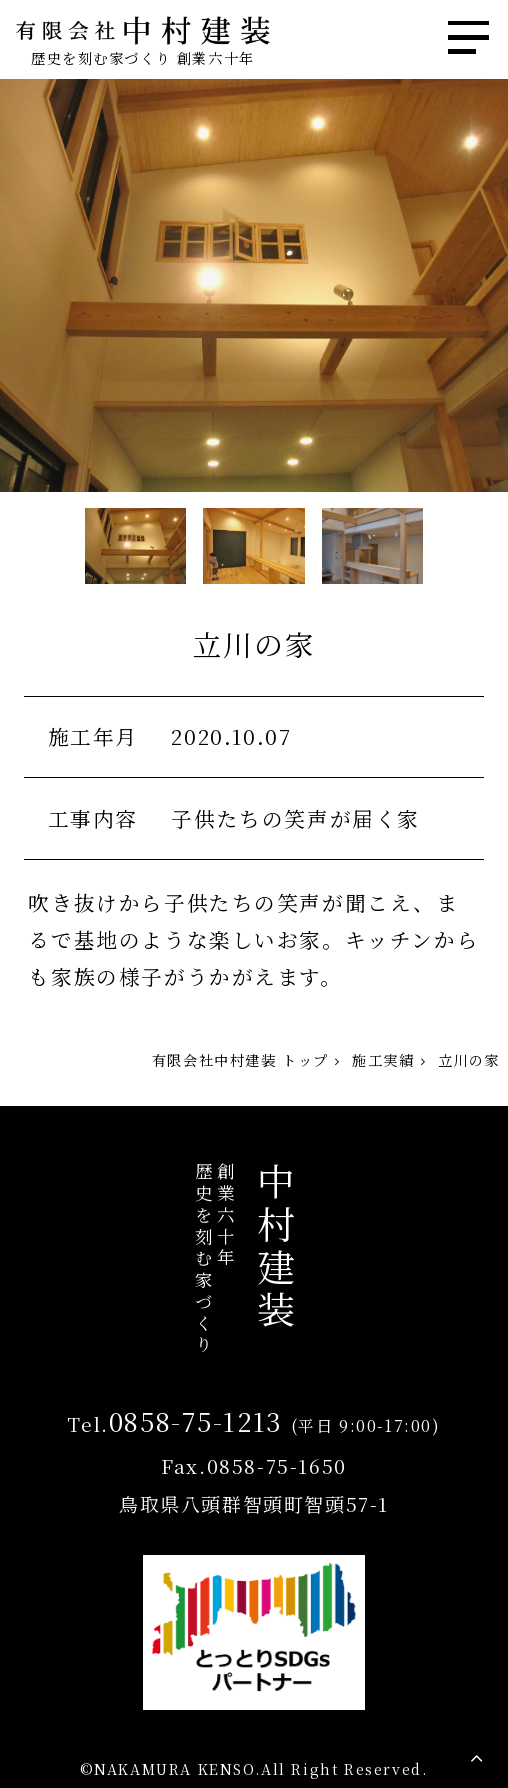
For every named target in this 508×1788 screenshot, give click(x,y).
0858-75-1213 (196, 1421)
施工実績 (383, 1060)
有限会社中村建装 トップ (240, 1060)
